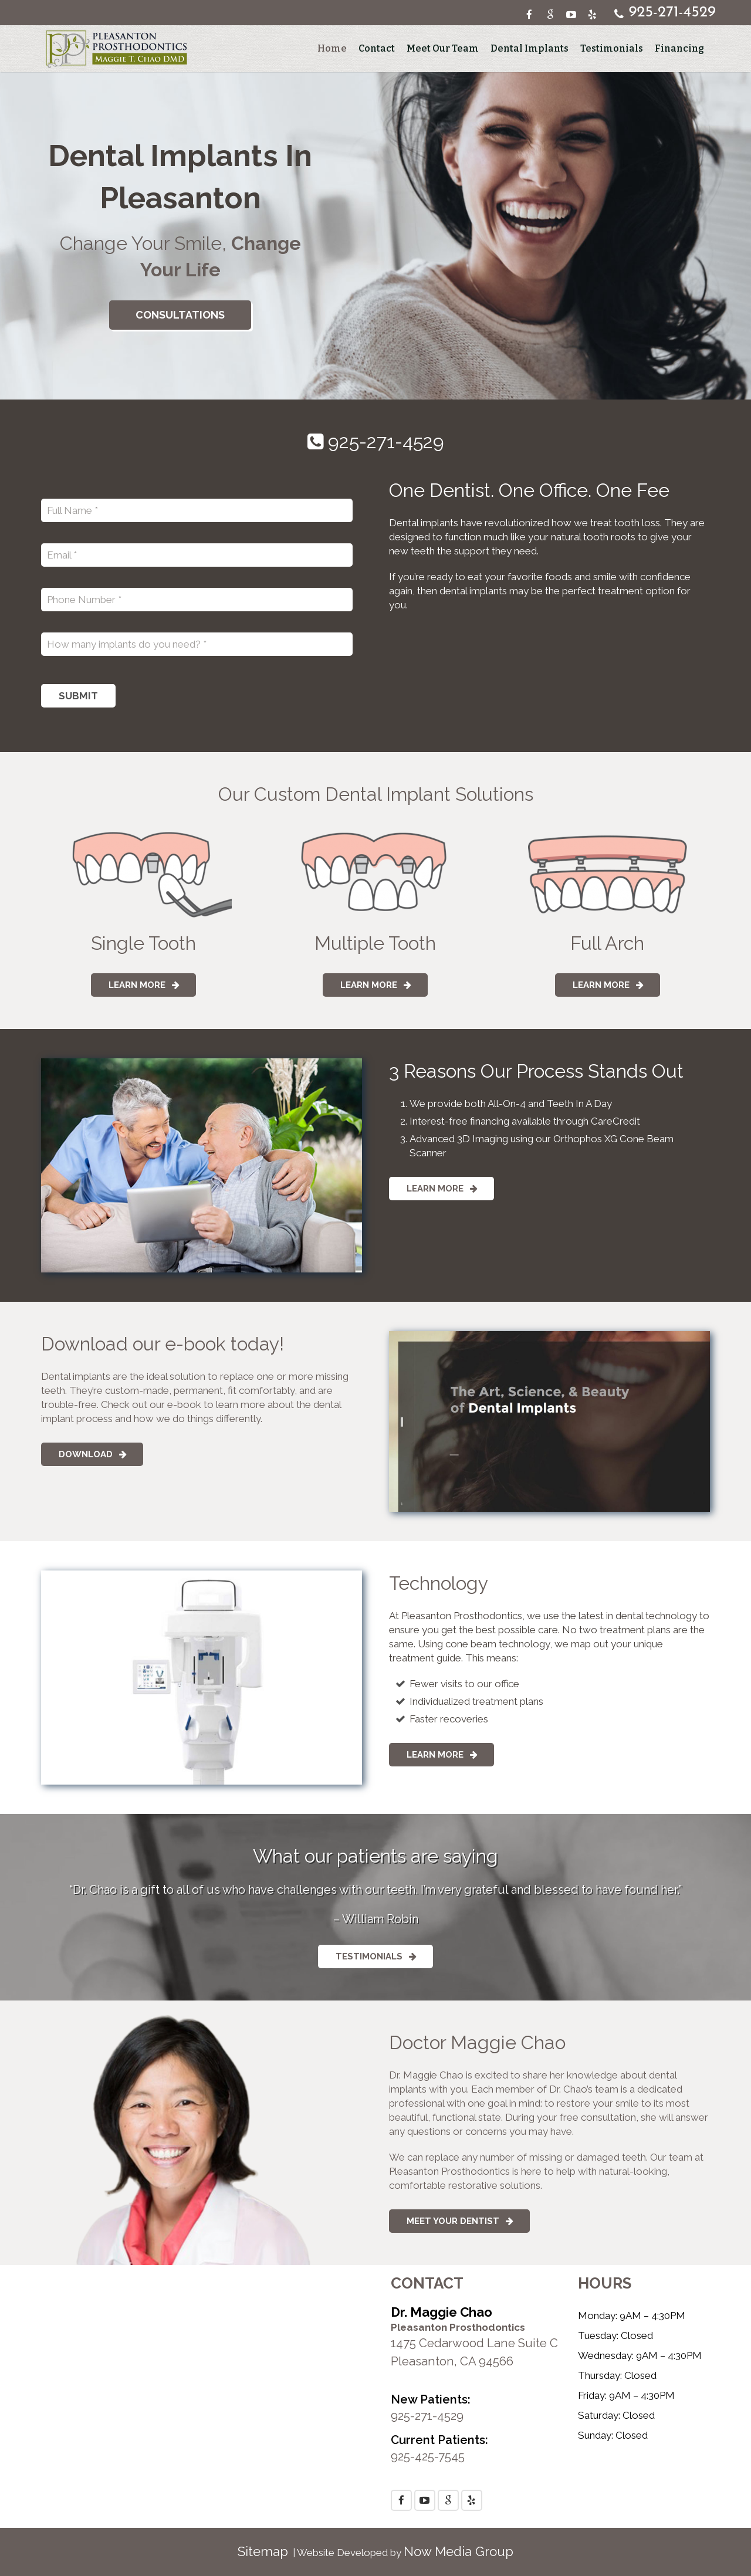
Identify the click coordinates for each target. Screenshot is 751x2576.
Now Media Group (458, 2551)
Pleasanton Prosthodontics (458, 2327)
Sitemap (263, 2551)
